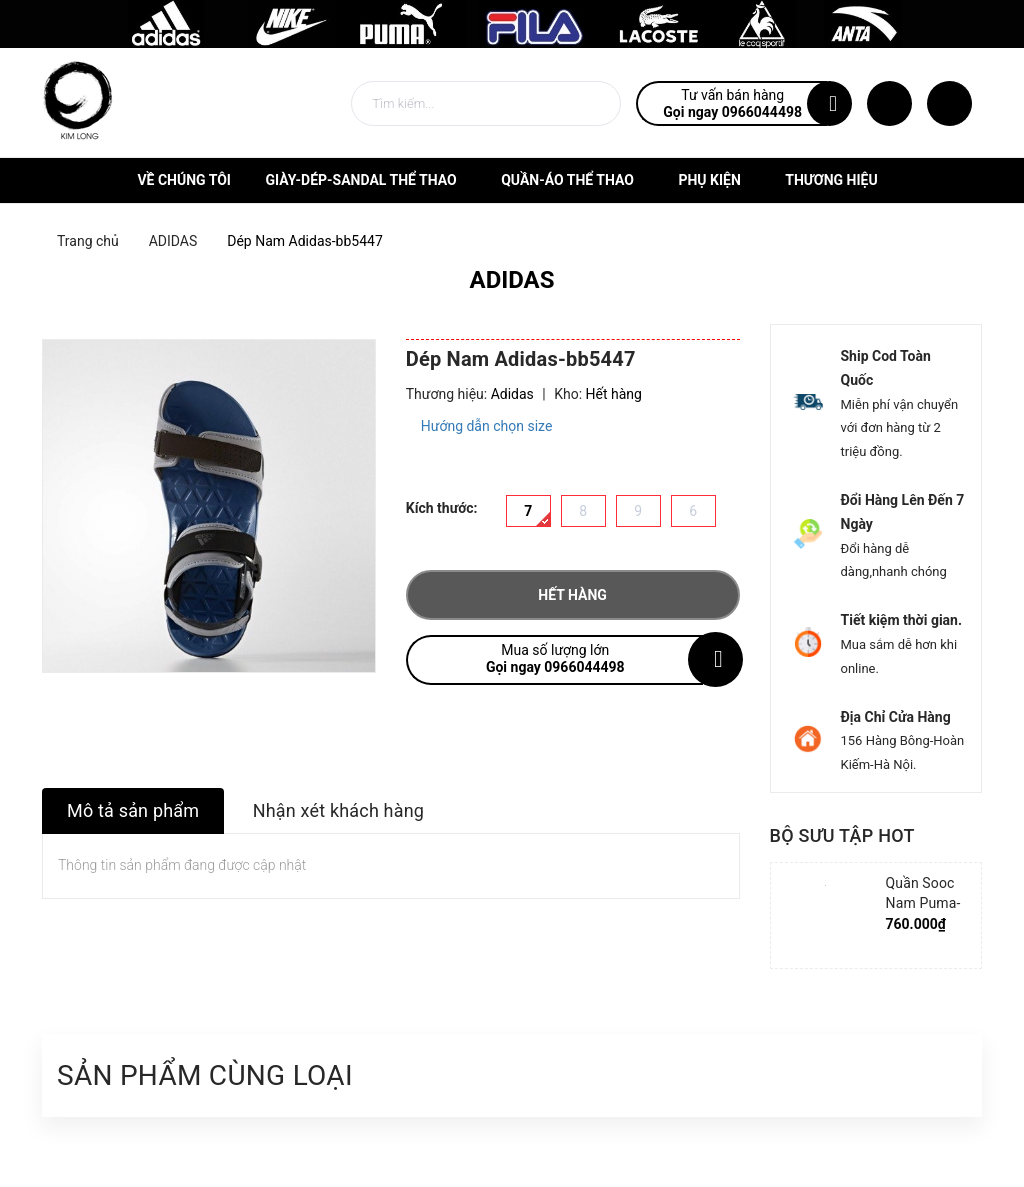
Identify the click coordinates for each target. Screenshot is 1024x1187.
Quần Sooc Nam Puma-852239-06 (923, 903)
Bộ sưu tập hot (842, 835)
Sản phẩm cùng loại (205, 1075)
